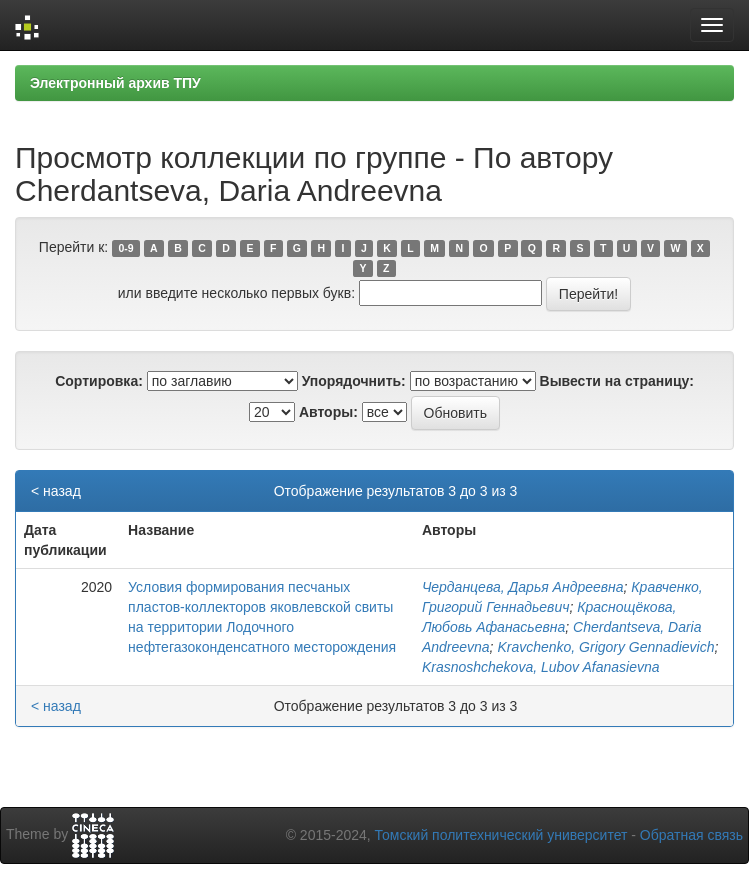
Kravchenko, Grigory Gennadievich (605, 647)
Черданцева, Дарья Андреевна (523, 587)
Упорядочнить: (354, 381)
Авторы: (328, 412)
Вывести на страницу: (617, 381)
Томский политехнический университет (501, 835)
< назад (56, 491)
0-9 (125, 248)
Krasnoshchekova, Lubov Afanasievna (541, 667)
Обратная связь (691, 835)
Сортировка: (99, 381)
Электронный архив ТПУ (115, 83)
